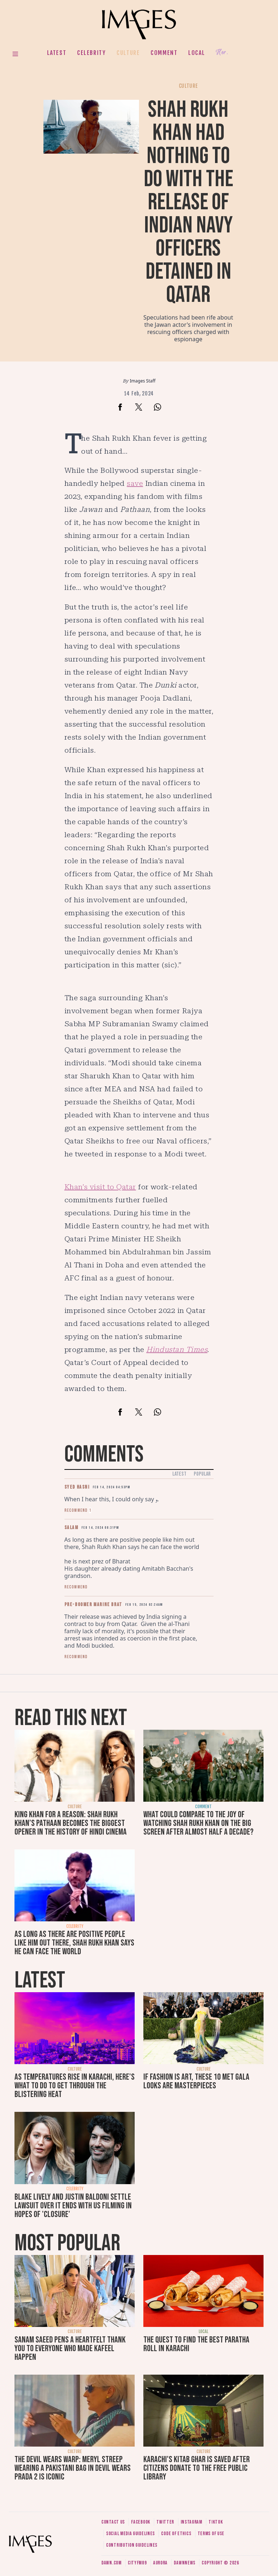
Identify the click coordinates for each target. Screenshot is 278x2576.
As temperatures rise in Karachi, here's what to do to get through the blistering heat (74, 2086)
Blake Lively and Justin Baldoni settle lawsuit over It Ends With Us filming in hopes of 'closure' (73, 2206)
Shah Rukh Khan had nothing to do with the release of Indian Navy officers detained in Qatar (188, 202)
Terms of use (211, 2533)
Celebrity (91, 53)
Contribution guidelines (131, 2545)
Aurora (160, 2563)
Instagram (191, 2522)
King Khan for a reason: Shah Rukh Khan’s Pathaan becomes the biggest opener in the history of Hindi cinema (70, 1823)
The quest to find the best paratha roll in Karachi (196, 2344)
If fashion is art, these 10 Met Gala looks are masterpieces (196, 2081)
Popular (202, 1474)
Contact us (113, 2522)
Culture (128, 53)
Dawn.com (111, 2563)
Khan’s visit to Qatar (100, 1186)
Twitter (165, 2522)
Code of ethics (176, 2533)
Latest (57, 53)
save (135, 483)
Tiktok (215, 2522)
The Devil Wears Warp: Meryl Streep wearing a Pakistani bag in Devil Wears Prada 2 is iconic (72, 2468)
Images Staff (143, 381)
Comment (164, 53)
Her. (222, 52)
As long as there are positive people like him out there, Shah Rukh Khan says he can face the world (74, 1943)
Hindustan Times (176, 1349)
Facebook (140, 2522)
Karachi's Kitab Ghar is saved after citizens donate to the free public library (196, 2468)
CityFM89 (137, 2563)
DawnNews (184, 2563)
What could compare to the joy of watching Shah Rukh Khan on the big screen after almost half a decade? (198, 1823)
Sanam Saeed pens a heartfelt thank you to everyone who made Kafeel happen (70, 2348)
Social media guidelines (130, 2533)
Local (196, 53)
